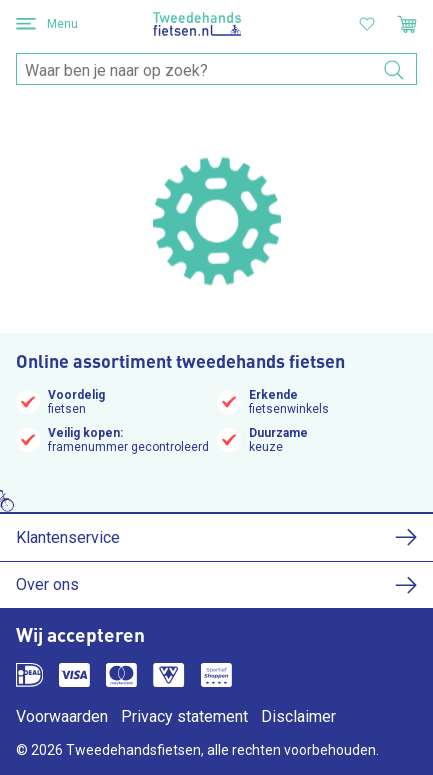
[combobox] (216, 70)
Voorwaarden (62, 716)
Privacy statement (184, 716)
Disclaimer (298, 716)
